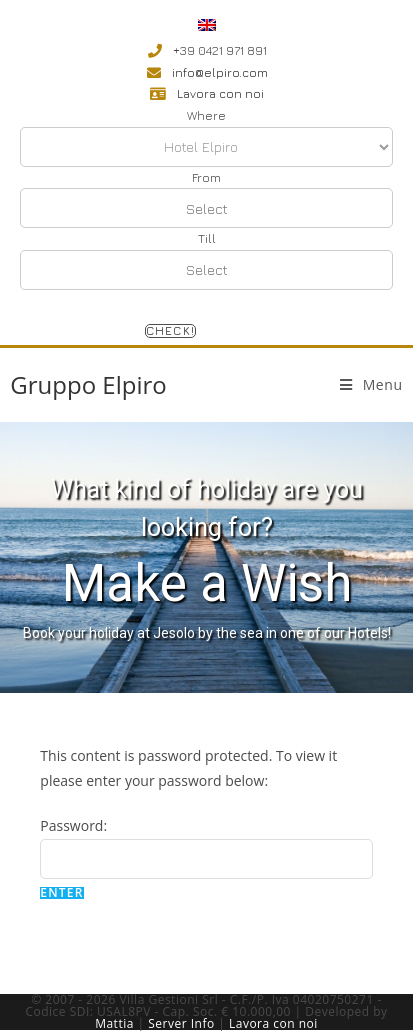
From (206, 177)
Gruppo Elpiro (88, 384)
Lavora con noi (273, 1023)
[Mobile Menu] (371, 385)
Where (206, 115)
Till (207, 238)
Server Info (181, 1023)
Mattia (114, 1023)
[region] (206, 558)
